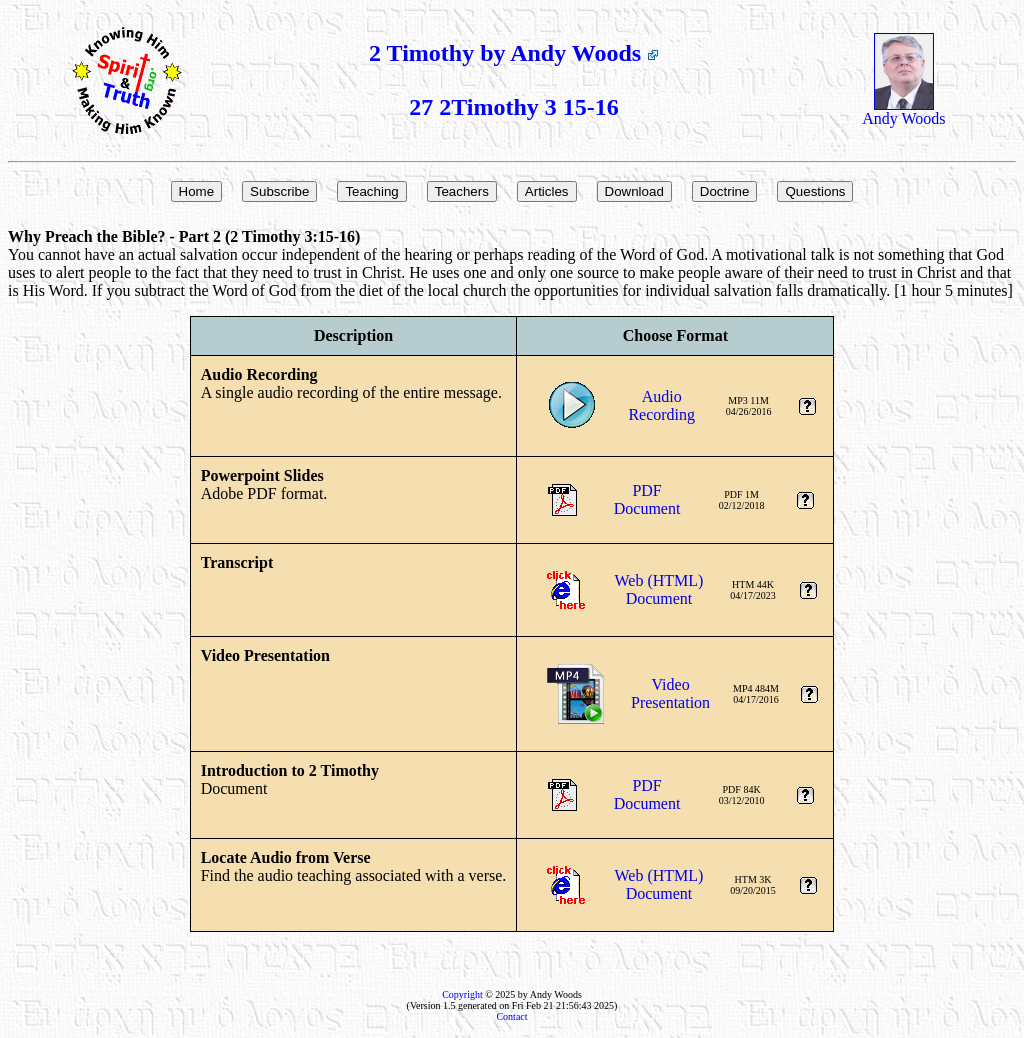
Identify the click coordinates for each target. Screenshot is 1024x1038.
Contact (511, 1016)
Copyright (462, 994)
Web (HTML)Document (659, 589)
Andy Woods (903, 111)
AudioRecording (661, 405)
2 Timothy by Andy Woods (514, 53)
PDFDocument (647, 499)
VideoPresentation (670, 693)
